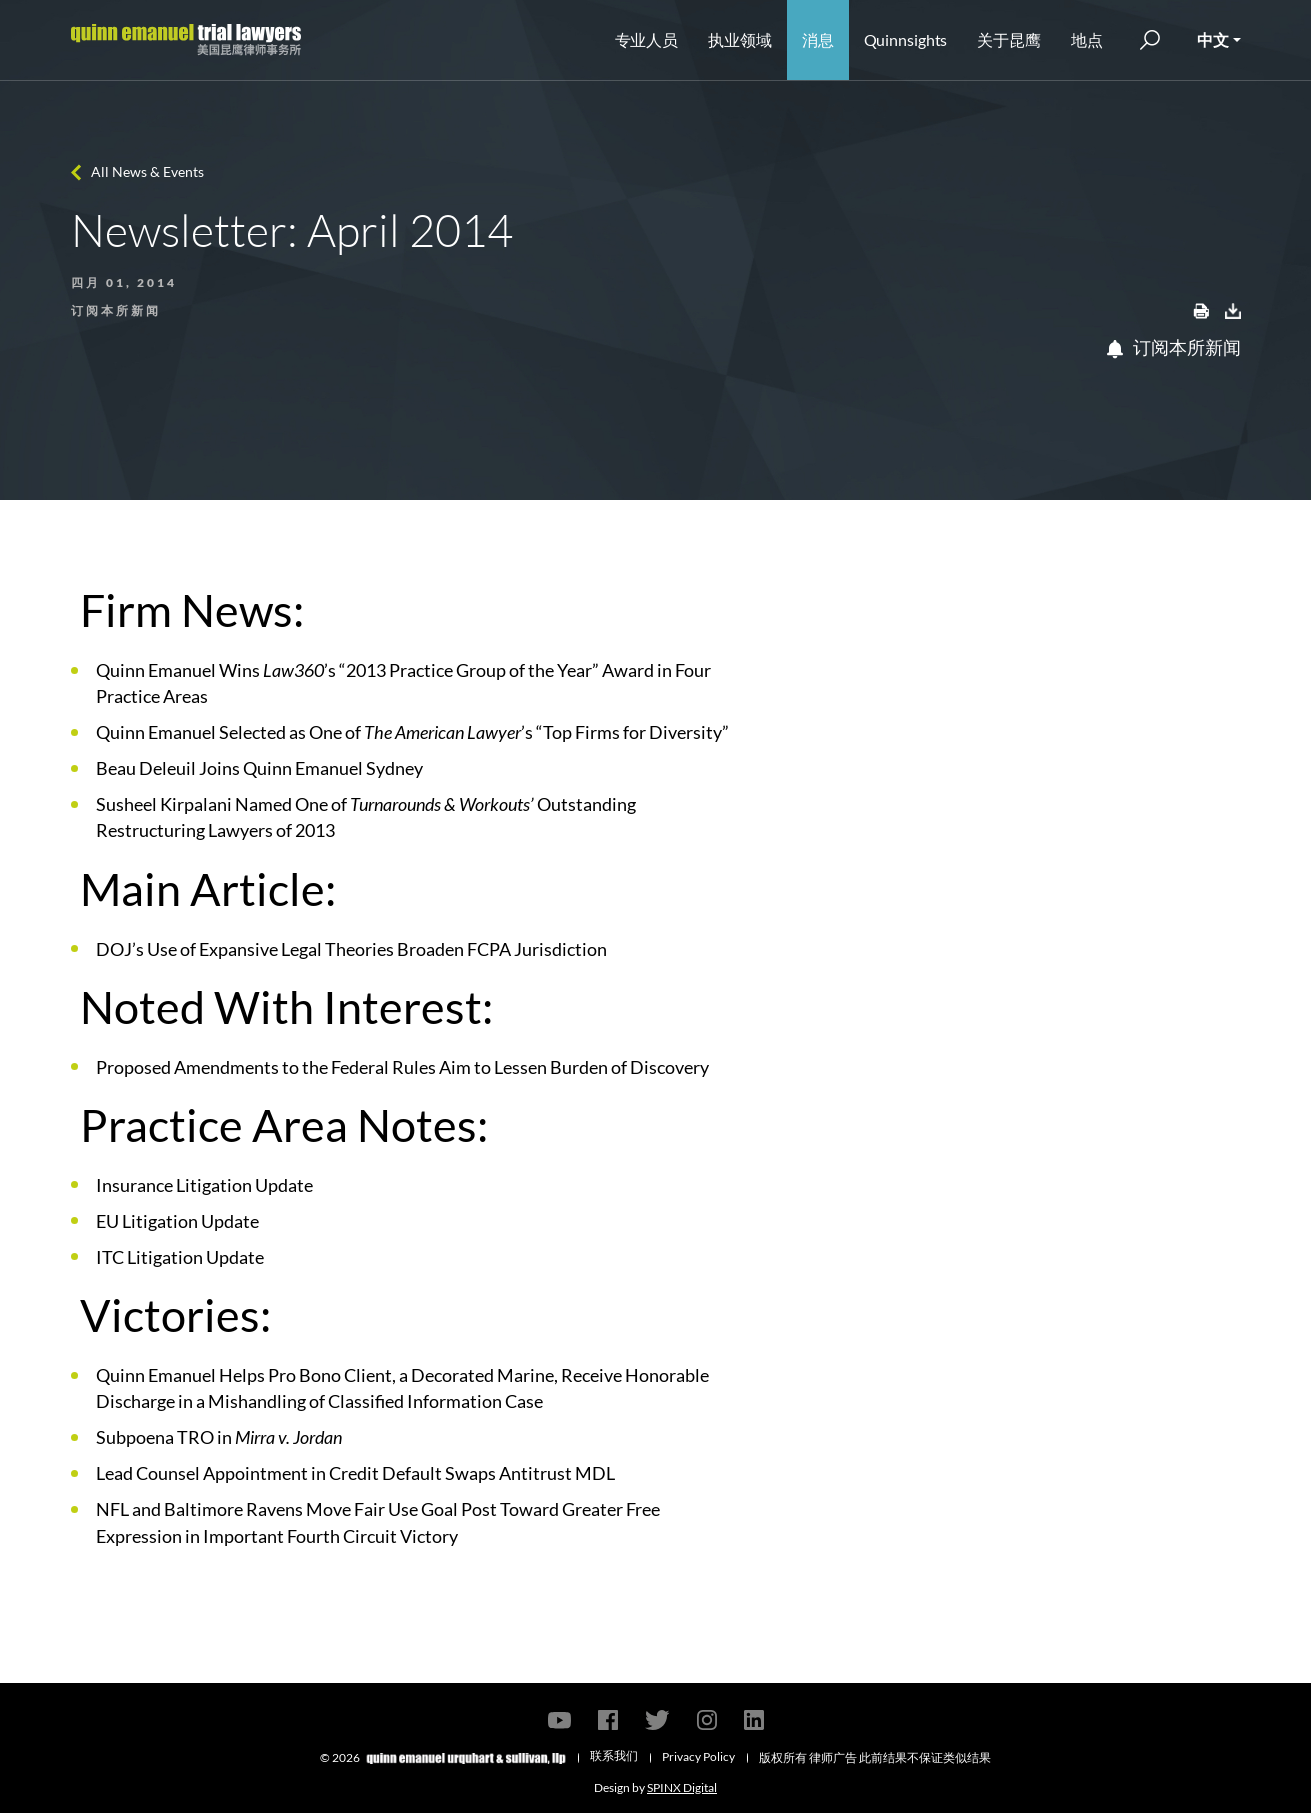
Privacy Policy (698, 1756)
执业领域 (740, 39)
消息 (818, 39)
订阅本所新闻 (1174, 347)
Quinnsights (906, 39)
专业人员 (647, 39)
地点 (1087, 39)
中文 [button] (1213, 39)
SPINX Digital (682, 1787)
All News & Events (147, 171)
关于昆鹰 (1009, 39)
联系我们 (614, 1755)
